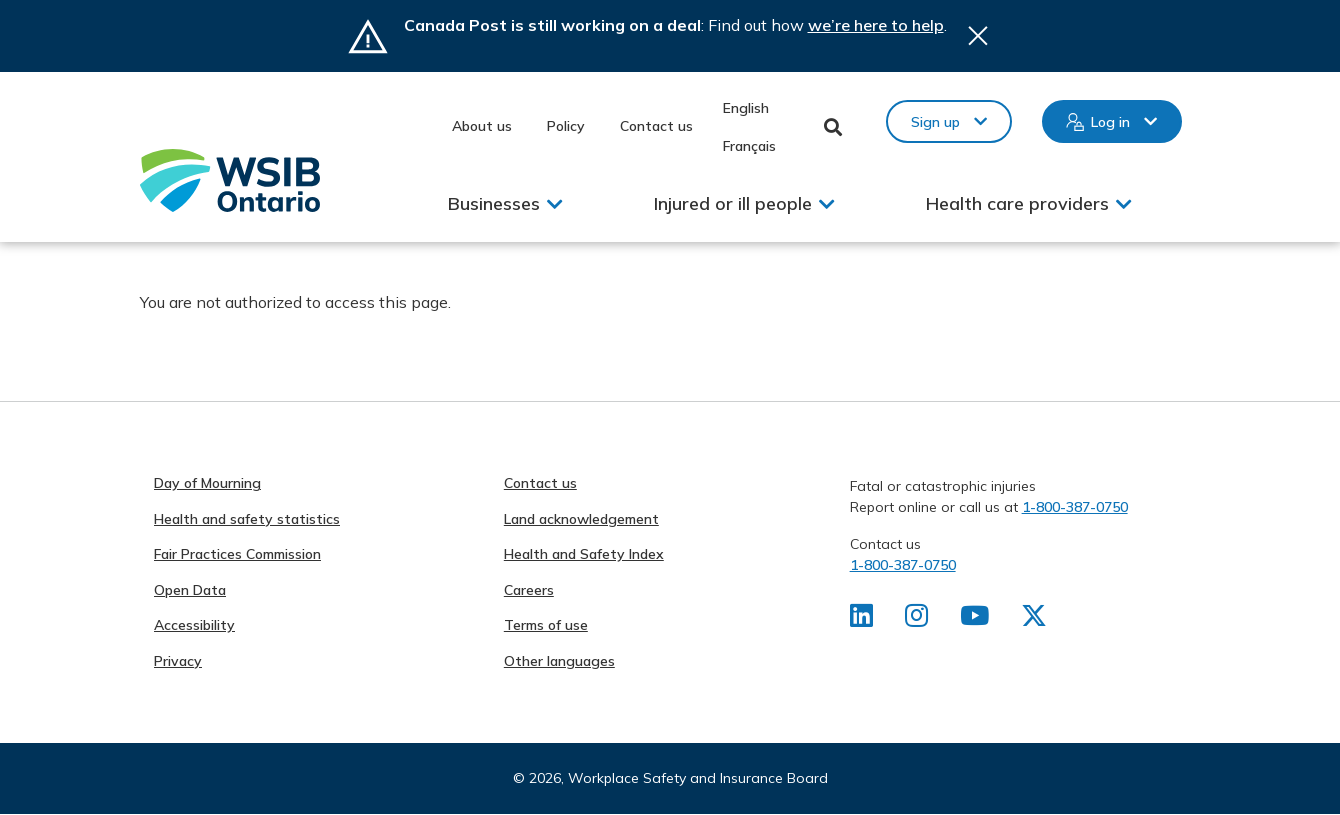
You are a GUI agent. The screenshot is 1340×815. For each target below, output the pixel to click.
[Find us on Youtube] (974, 620)
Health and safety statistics (247, 519)
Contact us (656, 126)
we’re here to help (876, 25)
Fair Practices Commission (237, 554)
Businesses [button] (494, 203)
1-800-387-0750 (1075, 507)
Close (978, 36)
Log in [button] (1110, 122)
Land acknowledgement (581, 519)
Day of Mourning (207, 483)
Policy (566, 126)
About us (482, 126)
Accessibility (194, 625)
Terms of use (546, 625)
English (746, 108)
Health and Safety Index (584, 554)
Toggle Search (833, 127)
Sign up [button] (935, 122)
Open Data (190, 590)
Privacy (178, 661)
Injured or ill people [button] (733, 203)
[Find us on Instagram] (916, 620)
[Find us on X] (1034, 620)
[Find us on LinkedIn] (861, 620)
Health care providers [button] (1017, 203)
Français (749, 146)
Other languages (559, 661)
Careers (529, 590)
